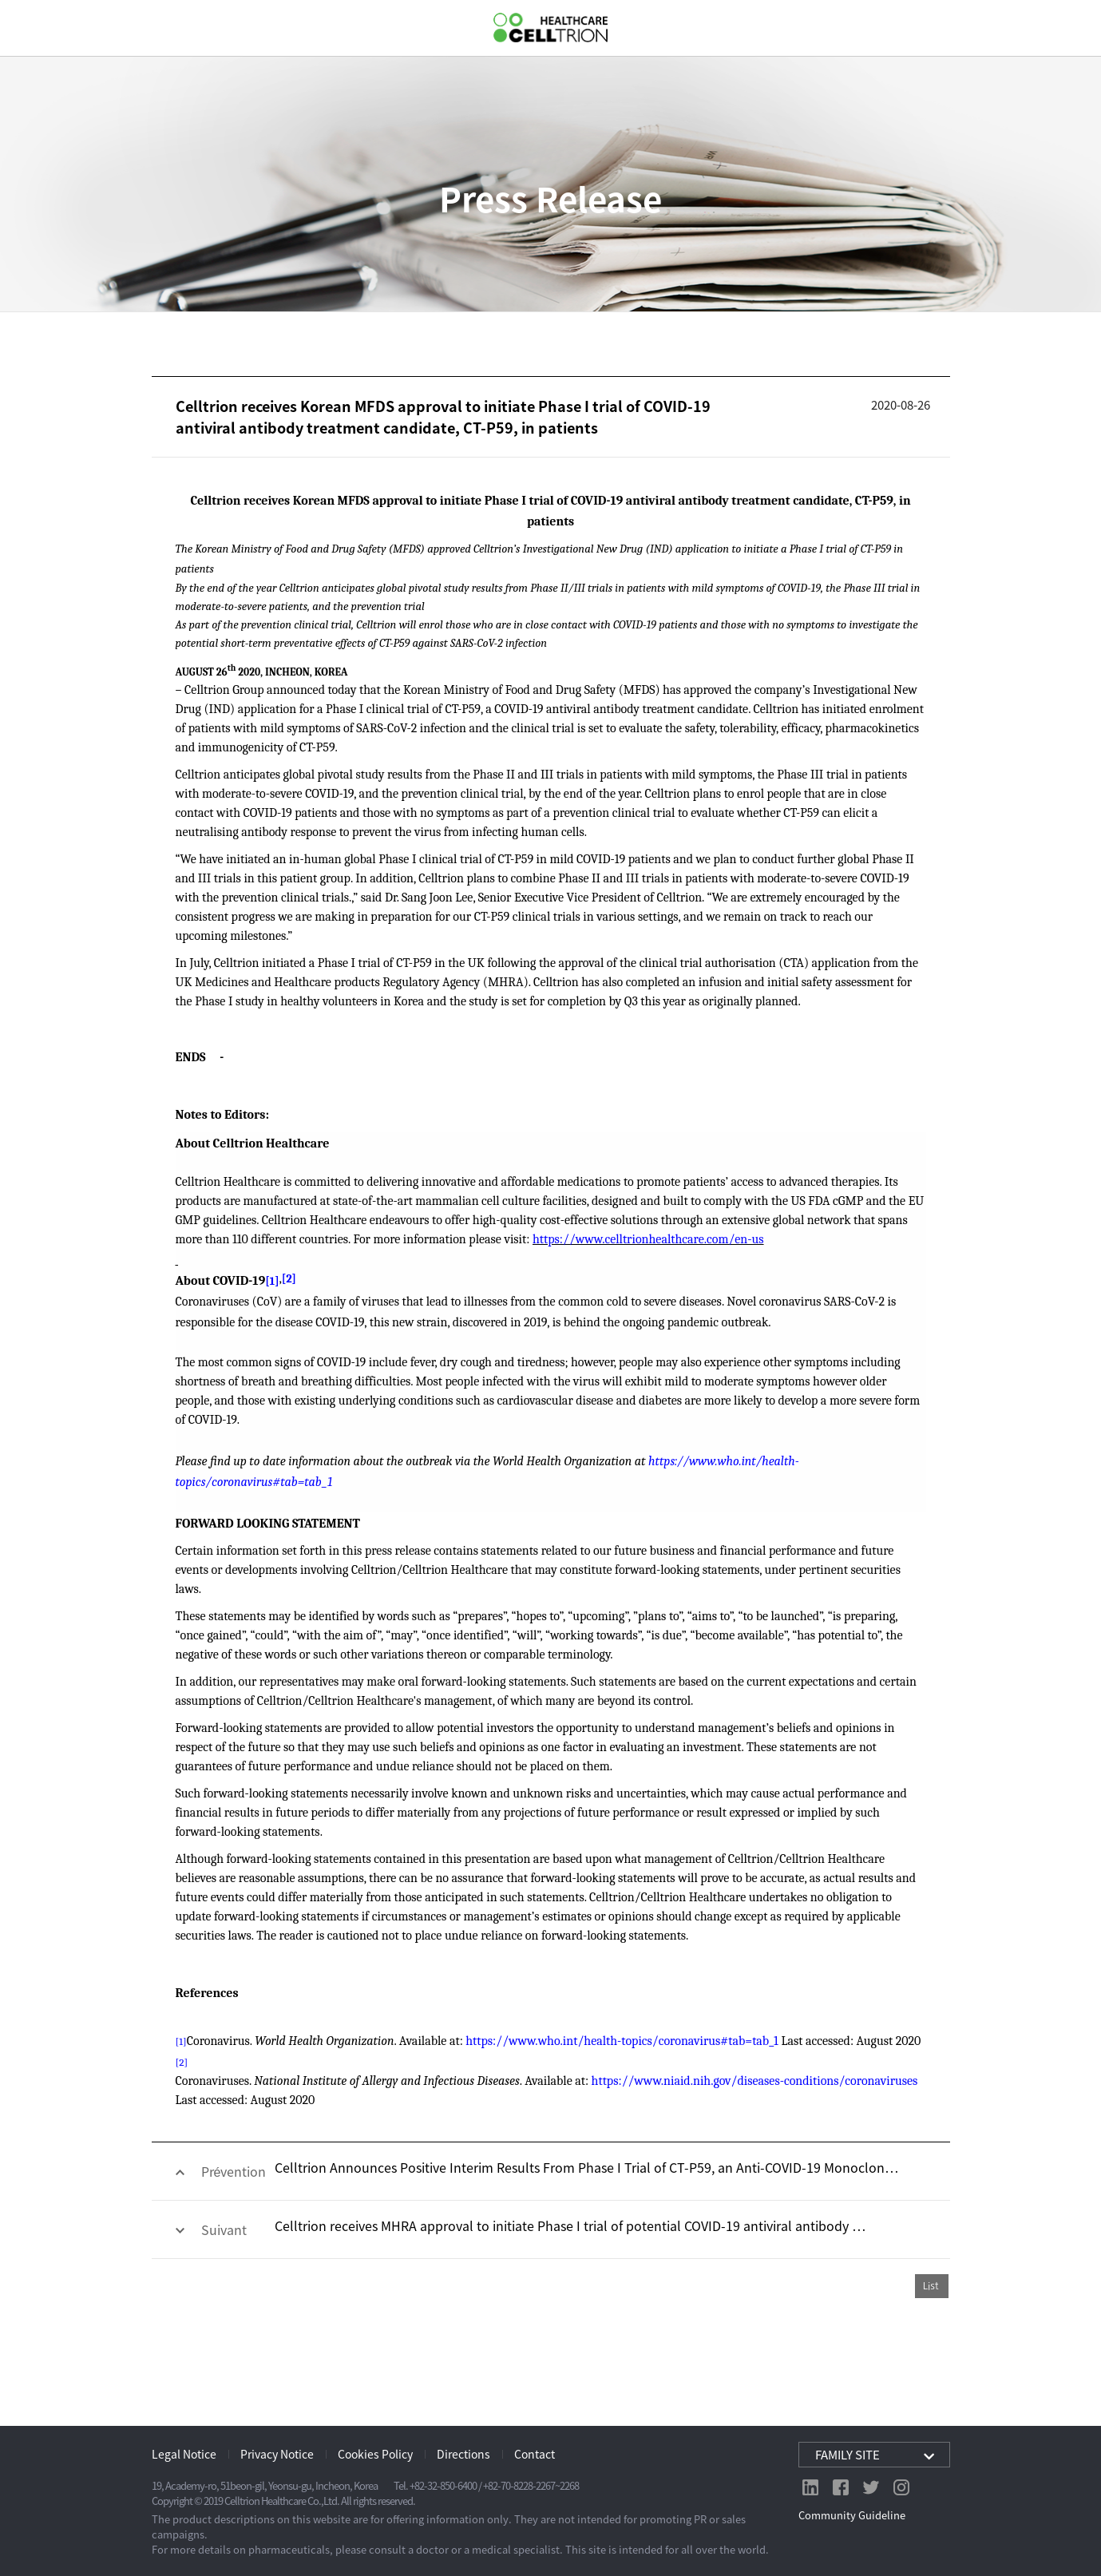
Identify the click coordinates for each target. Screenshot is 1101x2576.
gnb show (24, 27)
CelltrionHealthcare (550, 27)
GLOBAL (1075, 28)
